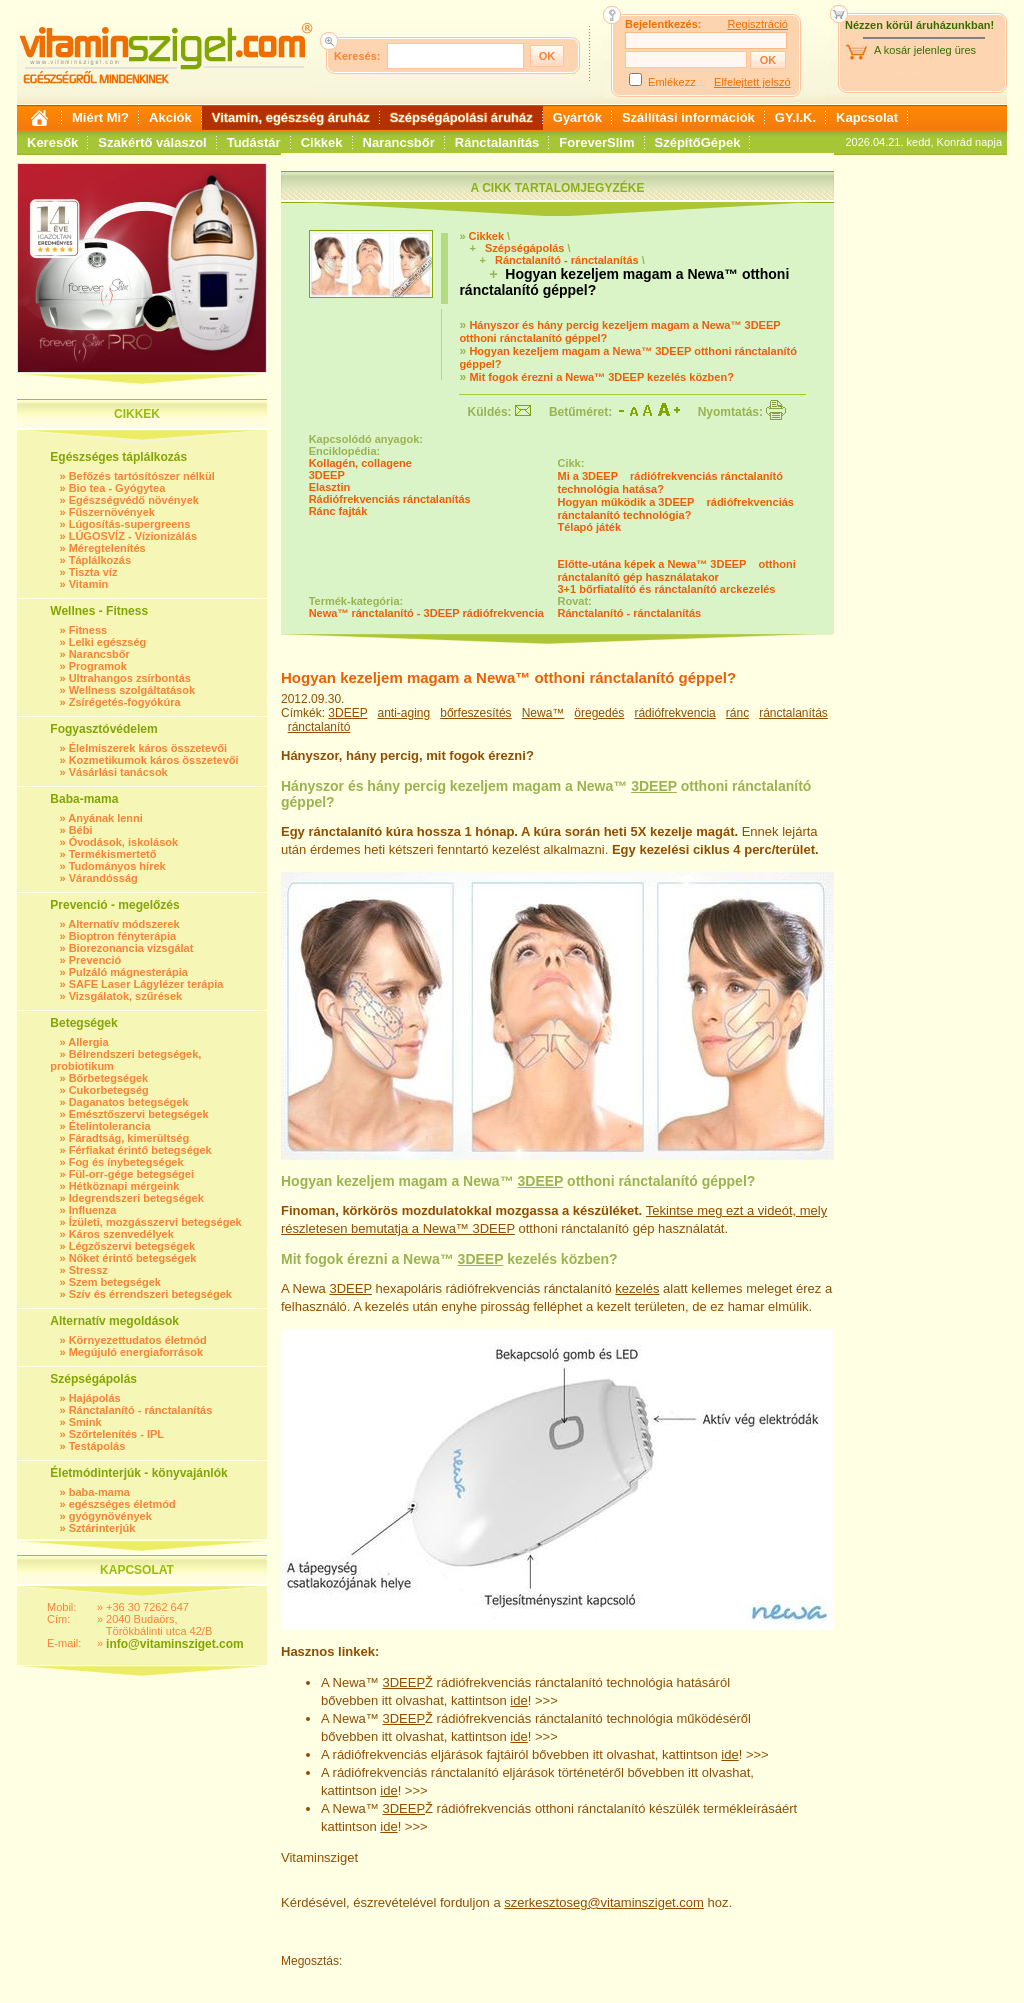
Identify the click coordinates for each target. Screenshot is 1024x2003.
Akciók (170, 117)
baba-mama (99, 1492)
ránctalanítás (793, 713)
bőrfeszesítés (475, 713)
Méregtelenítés (107, 548)
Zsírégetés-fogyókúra (125, 702)
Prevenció (95, 960)
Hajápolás (95, 1398)
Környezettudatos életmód (138, 1340)
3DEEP (327, 475)
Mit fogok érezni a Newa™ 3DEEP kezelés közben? (601, 377)
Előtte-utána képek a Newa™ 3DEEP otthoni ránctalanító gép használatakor (677, 570)
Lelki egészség (108, 642)
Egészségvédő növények (134, 500)
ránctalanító (319, 727)
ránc (737, 713)
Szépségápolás (525, 248)
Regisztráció (757, 24)
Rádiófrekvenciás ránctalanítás (390, 499)
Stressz (88, 1270)
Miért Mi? (100, 117)
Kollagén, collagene (360, 463)
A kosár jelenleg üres (925, 50)
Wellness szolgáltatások (132, 690)
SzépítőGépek (698, 142)
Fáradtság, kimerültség (129, 1138)
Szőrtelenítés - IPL (116, 1434)
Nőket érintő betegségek (133, 1258)
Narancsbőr (399, 142)
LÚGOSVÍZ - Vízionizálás (133, 536)
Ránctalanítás (497, 142)
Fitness (88, 630)
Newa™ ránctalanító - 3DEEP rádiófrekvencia (426, 613)
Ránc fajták (338, 511)
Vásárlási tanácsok (118, 772)
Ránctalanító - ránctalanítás (141, 1410)
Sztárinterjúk (102, 1528)
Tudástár (254, 142)
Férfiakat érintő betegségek (140, 1150)
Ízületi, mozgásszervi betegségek (155, 1222)
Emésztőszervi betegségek (139, 1114)
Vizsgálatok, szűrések (126, 996)
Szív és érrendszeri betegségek (150, 1294)
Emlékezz (672, 82)
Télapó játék (590, 527)
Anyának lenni (105, 818)
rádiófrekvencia (674, 713)
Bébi (81, 830)
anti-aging (404, 713)
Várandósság (103, 878)
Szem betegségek (115, 1282)
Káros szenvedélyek (121, 1234)
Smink (85, 1422)
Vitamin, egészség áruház (291, 117)
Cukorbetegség (109, 1090)
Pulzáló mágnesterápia (128, 972)
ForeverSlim (596, 142)
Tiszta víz (93, 572)
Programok (98, 666)
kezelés (637, 1288)
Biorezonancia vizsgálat (131, 948)
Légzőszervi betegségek (132, 1246)
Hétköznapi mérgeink (124, 1186)
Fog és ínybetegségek (126, 1162)
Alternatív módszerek (123, 924)
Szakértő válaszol (152, 142)
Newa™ (543, 713)
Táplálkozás (100, 560)
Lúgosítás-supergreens (130, 524)
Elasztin (330, 487)
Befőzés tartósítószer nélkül (142, 476)
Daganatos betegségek (129, 1102)
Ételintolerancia (110, 1126)
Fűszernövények (112, 512)
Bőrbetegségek (108, 1078)
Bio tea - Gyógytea (117, 488)
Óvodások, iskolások (123, 842)
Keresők (52, 142)
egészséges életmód (122, 1504)
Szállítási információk (688, 117)
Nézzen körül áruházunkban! (919, 25)
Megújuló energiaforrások (136, 1352)
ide (518, 1700)
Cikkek (322, 142)
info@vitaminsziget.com (175, 1644)
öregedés (599, 713)
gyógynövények (110, 1516)
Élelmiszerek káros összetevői (148, 748)
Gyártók (577, 117)
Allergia (88, 1042)
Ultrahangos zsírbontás (130, 678)
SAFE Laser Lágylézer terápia (146, 984)
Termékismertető (113, 854)
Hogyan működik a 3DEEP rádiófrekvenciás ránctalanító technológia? (676, 508)
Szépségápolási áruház (461, 117)
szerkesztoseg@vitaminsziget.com (604, 1902)
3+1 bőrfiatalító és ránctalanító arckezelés (667, 589)
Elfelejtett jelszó (752, 82)
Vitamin (89, 584)
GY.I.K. (795, 117)
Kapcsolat (867, 117)
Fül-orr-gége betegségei (131, 1174)
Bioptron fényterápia (123, 936)
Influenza (93, 1210)
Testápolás (97, 1446)
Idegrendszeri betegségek (136, 1198)
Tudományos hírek (117, 866)
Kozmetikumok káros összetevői (154, 760)
